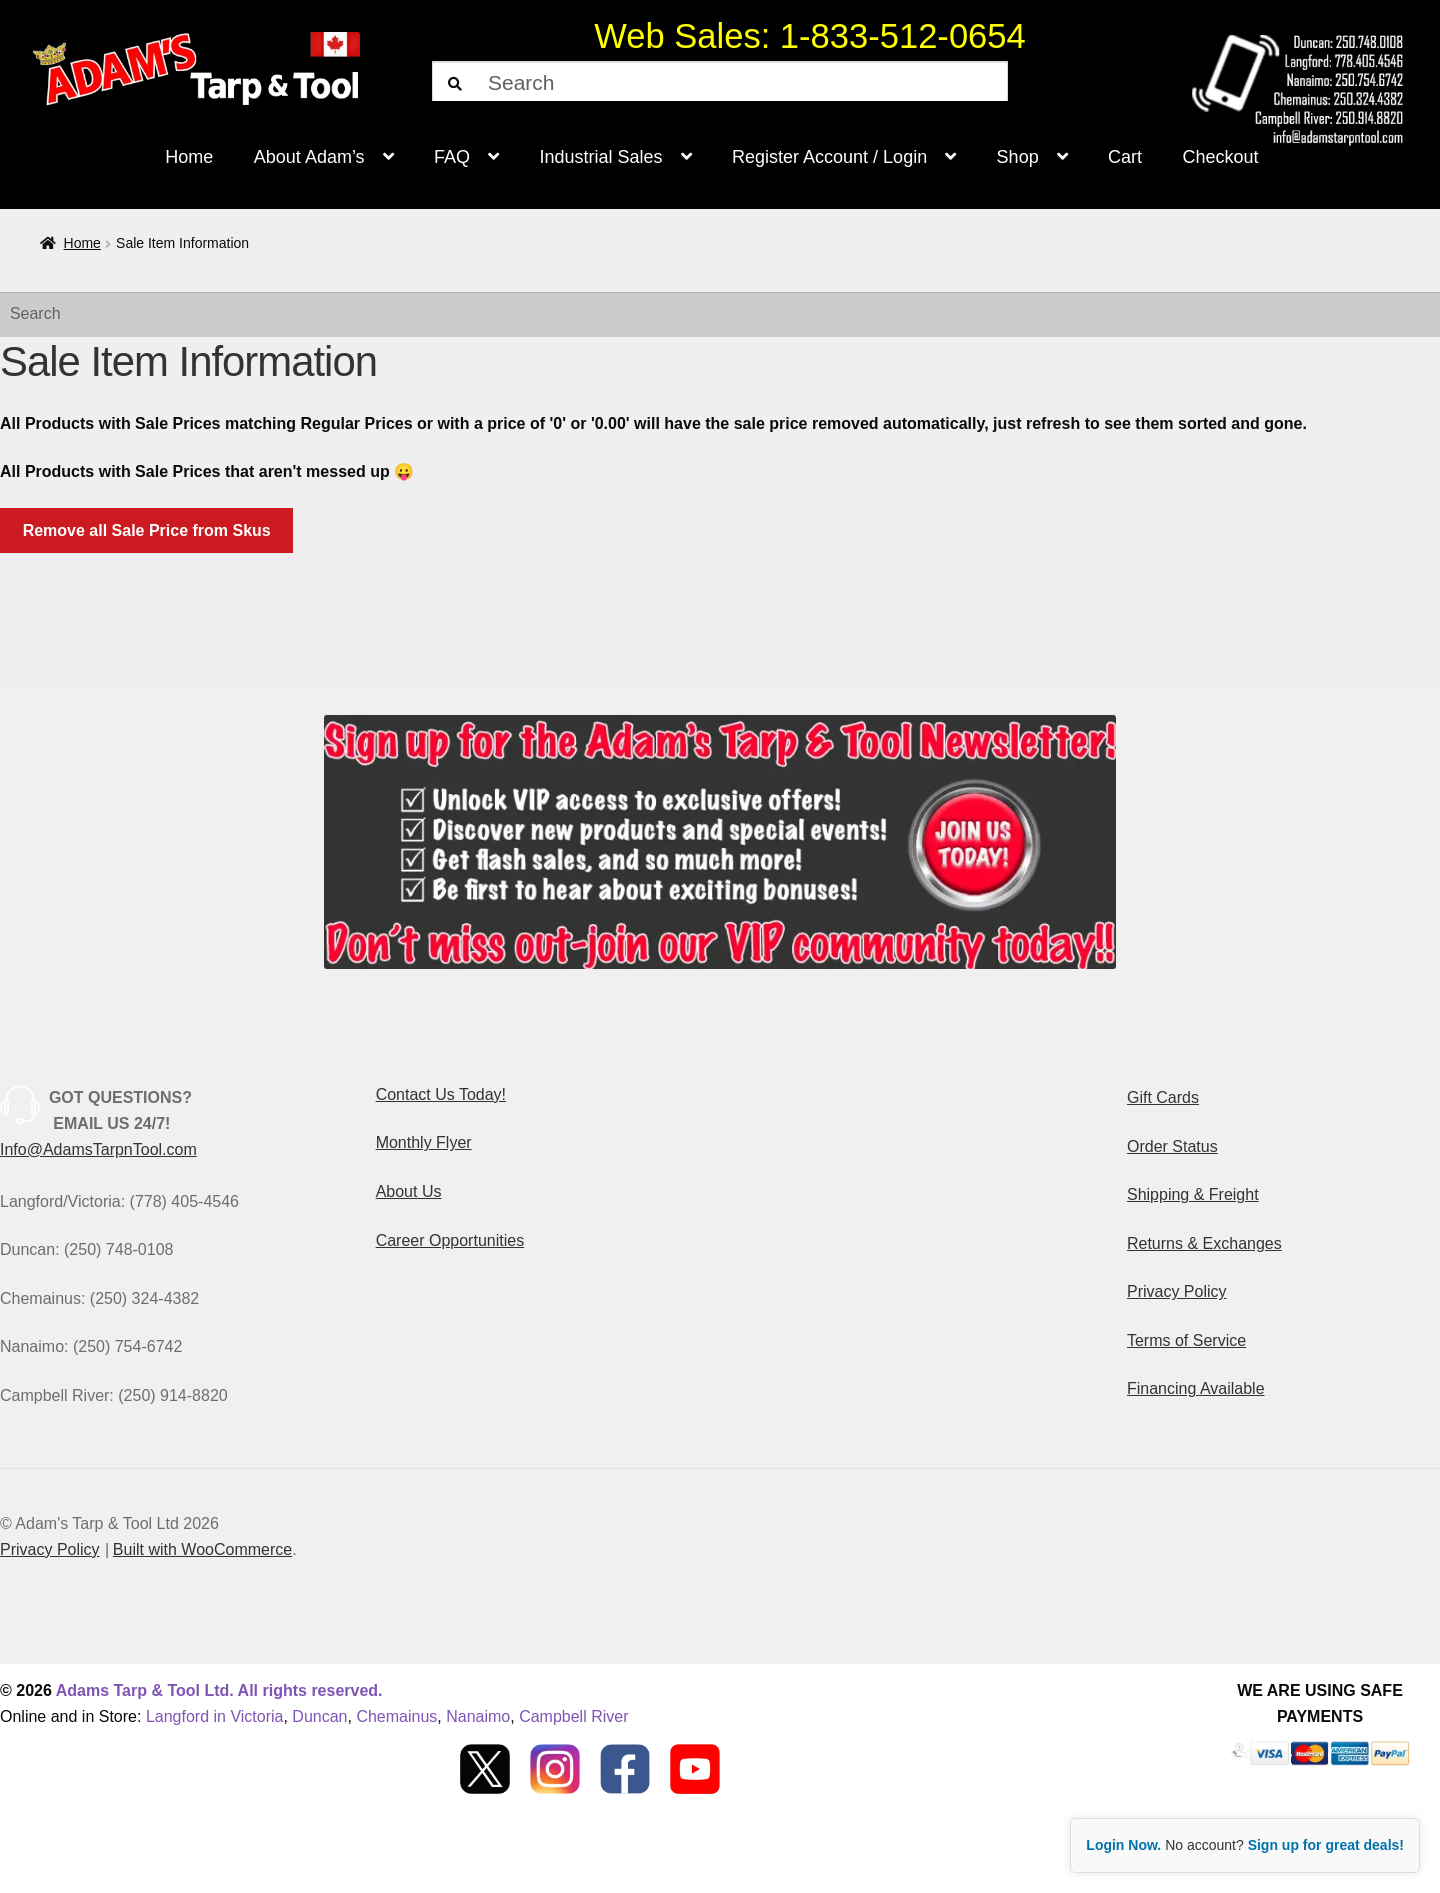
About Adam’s (309, 157)
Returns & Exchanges (1204, 1243)
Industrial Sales (601, 157)
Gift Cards (1163, 1097)
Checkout (1221, 157)
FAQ (452, 157)
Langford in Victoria (215, 1716)
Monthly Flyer (424, 1142)
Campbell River (573, 1716)
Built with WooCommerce (202, 1549)
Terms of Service (1186, 1340)
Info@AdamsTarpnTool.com (98, 1149)
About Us (409, 1191)
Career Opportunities (450, 1240)
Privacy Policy (1177, 1291)
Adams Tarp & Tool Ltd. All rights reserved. (219, 1690)
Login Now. (1123, 1845)
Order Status (1172, 1146)
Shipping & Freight (1193, 1194)
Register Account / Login (829, 157)
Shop (1018, 157)
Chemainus (396, 1716)
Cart (1125, 157)
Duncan (319, 1716)
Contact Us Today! (441, 1094)
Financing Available (1196, 1388)
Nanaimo (478, 1716)
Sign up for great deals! (1326, 1845)
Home (189, 157)
